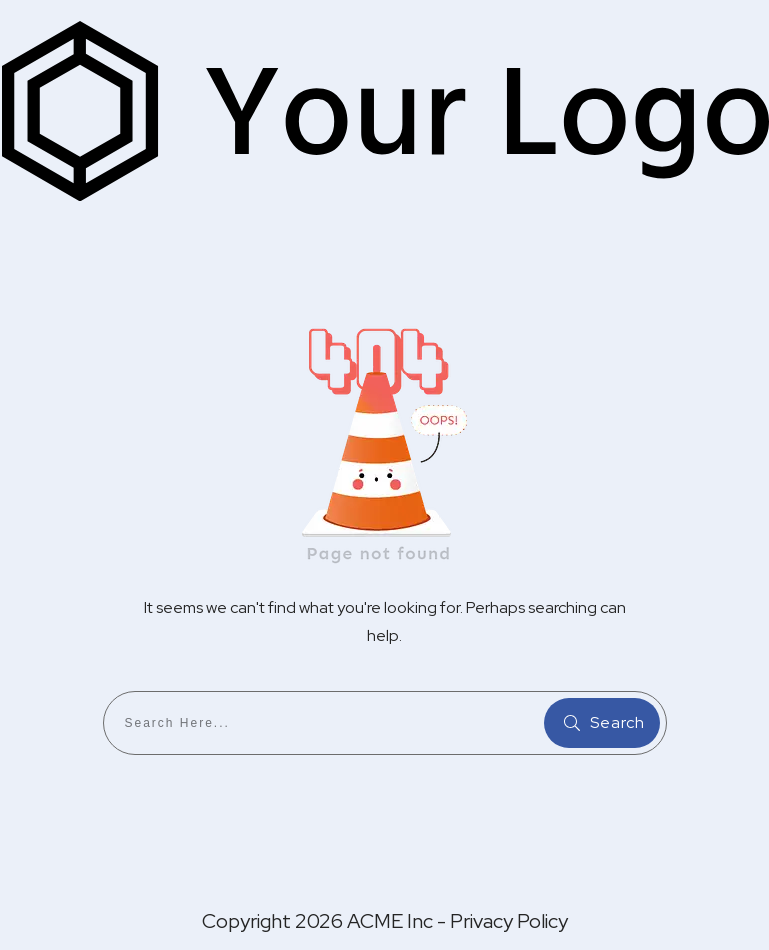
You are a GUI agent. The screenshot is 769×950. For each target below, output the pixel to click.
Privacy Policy (509, 921)
